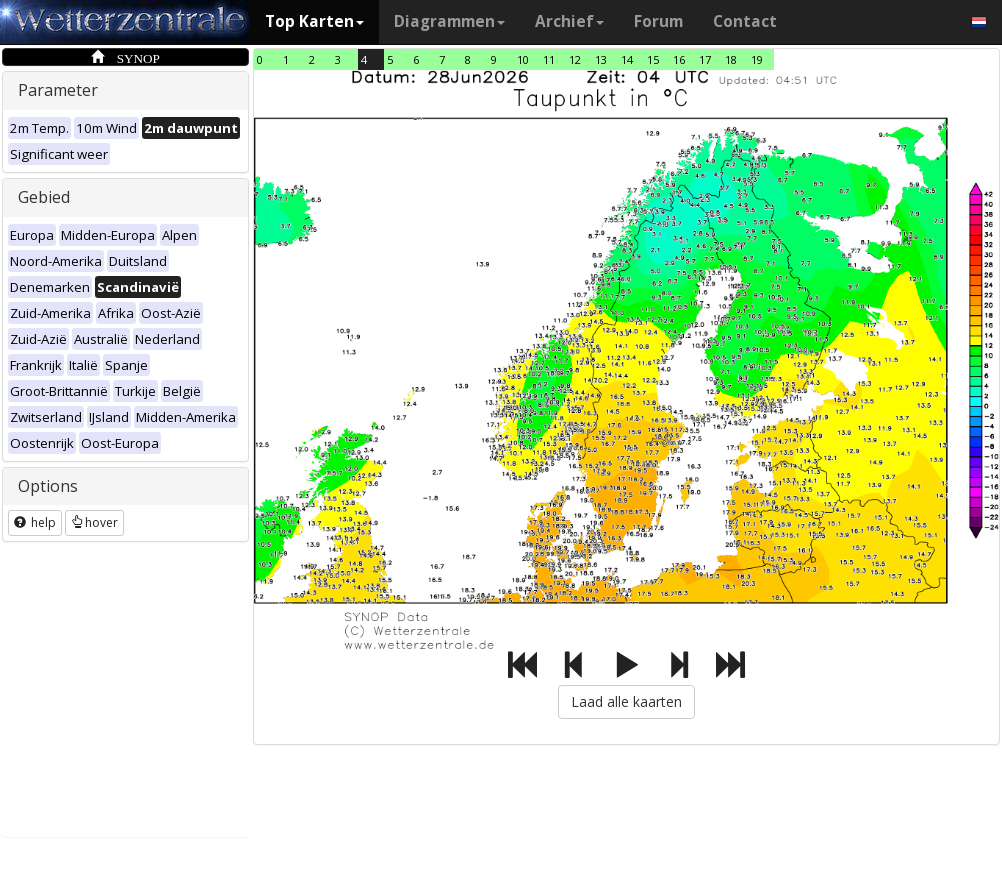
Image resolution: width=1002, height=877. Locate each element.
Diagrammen (449, 21)
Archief (569, 21)
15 (653, 59)
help (35, 522)
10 (523, 59)
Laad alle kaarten (626, 701)
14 (627, 59)
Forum (658, 21)
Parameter (58, 90)
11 (549, 59)
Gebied (44, 197)
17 (705, 59)
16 (679, 59)
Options (48, 486)
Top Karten (314, 21)
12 (575, 59)
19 (757, 59)
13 (601, 59)
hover (94, 522)
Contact (745, 21)
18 (731, 59)
